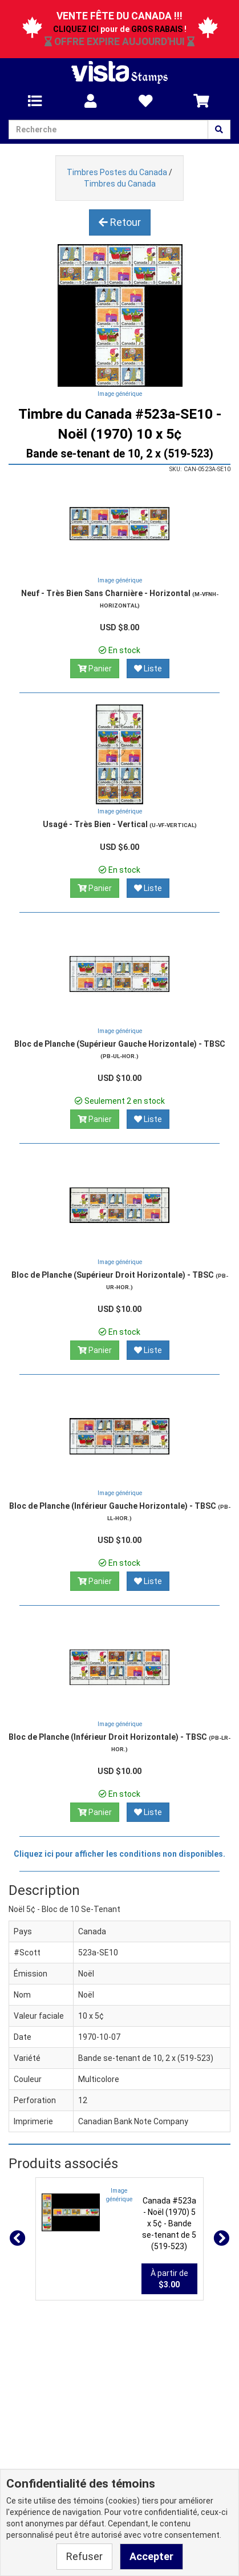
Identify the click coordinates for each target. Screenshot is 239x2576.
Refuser (84, 2556)
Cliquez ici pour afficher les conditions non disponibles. (119, 1853)
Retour (120, 222)
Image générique (120, 394)
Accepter (151, 2556)
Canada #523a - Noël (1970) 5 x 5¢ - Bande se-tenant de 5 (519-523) (169, 2223)
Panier (95, 668)
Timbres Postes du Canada (117, 172)
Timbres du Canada (120, 183)
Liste (148, 668)
